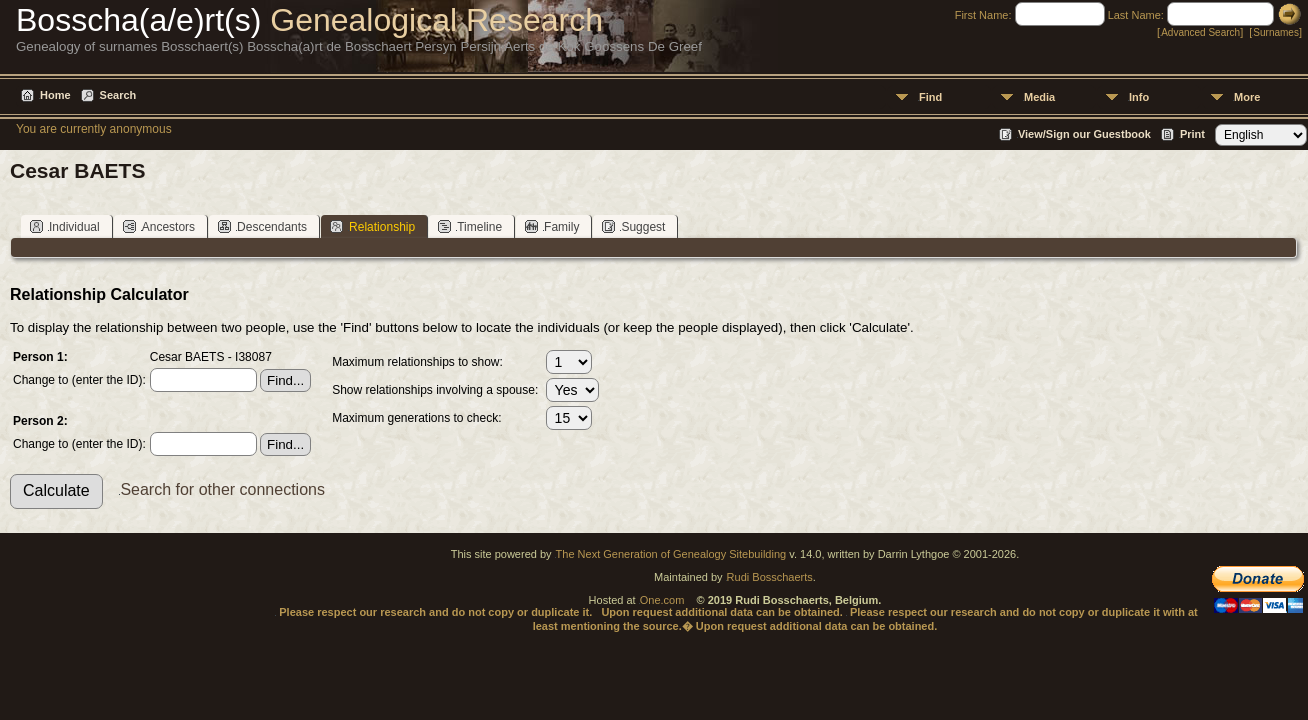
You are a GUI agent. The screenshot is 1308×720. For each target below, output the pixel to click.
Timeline (470, 226)
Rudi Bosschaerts (770, 577)
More (1247, 97)
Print (1192, 134)
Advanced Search (1200, 32)
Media (1039, 97)
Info (1139, 97)
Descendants (262, 226)
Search (118, 95)
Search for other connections (222, 489)
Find (930, 97)
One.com (662, 600)
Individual (65, 226)
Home (55, 95)
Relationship (372, 226)
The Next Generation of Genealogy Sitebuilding (671, 554)
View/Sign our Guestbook (1084, 134)
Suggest (633, 226)
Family (552, 226)
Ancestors (159, 226)
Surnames (1276, 32)
